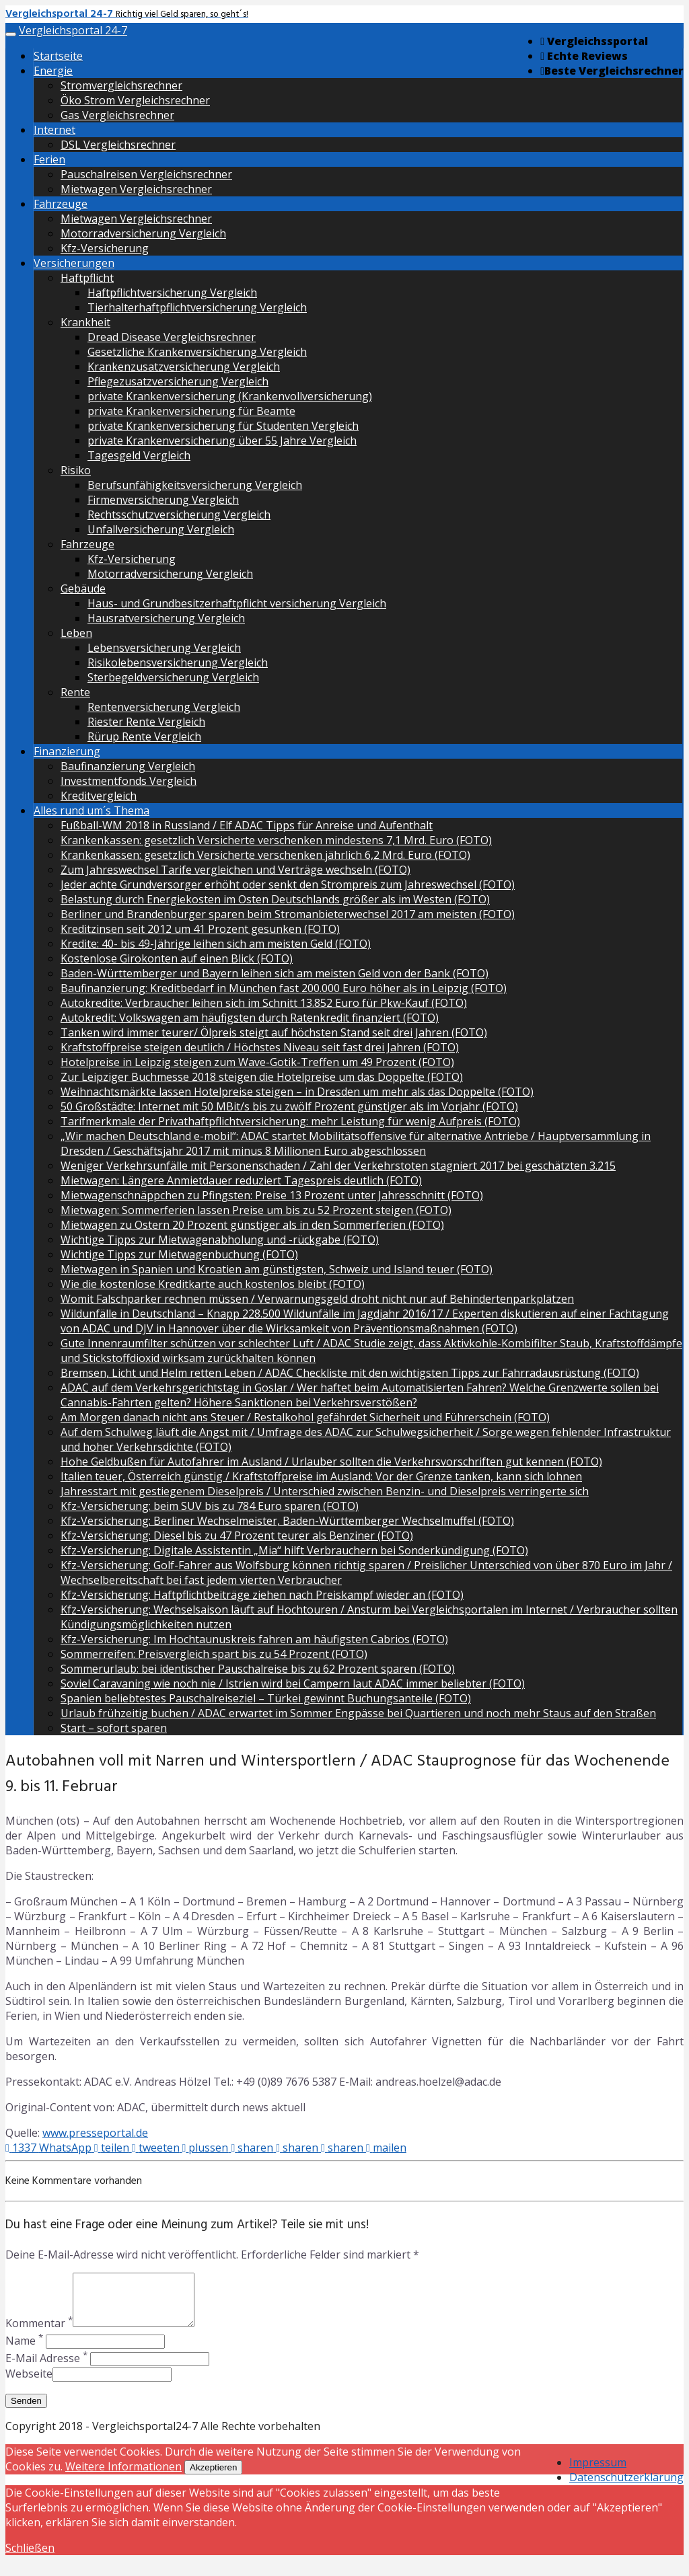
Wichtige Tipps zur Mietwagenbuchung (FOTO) (179, 1254)
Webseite (28, 2383)
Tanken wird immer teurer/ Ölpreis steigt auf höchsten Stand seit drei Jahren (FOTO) (274, 1032)
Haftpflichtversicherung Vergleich (172, 292)
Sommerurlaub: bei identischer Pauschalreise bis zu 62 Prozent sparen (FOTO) (258, 1668)
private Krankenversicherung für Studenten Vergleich (223, 425)
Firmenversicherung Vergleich (163, 499)
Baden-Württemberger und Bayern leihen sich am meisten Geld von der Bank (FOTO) (274, 973)
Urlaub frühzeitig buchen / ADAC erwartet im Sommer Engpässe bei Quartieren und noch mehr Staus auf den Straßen (358, 1713)
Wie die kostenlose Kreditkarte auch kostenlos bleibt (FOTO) (213, 1284)
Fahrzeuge (60, 203)
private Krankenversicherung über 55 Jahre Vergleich (222, 440)
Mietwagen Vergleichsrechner (136, 189)
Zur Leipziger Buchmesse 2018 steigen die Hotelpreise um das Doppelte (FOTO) (262, 1076)
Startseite (58, 55)
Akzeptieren (213, 2477)
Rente (75, 692)
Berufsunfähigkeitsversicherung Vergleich (194, 485)
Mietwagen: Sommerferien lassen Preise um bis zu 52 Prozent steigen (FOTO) (256, 1210)
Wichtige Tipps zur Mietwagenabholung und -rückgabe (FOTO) (220, 1239)
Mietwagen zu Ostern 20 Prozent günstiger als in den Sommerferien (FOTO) (252, 1224)
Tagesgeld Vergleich (138, 455)
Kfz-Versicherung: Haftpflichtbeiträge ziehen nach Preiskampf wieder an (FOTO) (262, 1594)
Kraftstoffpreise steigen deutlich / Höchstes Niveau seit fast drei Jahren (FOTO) (260, 1047)
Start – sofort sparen (114, 1727)
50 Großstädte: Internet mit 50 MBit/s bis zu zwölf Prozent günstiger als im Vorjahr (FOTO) (289, 1106)
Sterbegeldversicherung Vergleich (173, 677)
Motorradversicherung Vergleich (143, 233)
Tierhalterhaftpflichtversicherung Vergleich (197, 307)
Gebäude (83, 588)
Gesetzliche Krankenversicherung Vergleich (197, 351)
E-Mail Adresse (46, 2368)
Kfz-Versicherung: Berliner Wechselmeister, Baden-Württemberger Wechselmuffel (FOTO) (287, 1520)
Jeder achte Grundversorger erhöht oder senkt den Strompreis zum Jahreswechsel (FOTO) (288, 884)
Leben (76, 633)
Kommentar (39, 2333)
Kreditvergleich (99, 795)
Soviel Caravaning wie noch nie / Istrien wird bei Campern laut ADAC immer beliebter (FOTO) (293, 1683)
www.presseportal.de (95, 2132)
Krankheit (85, 322)
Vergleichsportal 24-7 (73, 30)
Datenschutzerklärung (626, 2487)
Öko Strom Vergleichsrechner (135, 100)
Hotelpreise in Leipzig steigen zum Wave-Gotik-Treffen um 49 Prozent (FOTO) (257, 1062)
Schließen (30, 2557)
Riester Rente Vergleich (146, 721)
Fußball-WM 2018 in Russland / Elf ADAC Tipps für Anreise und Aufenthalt (247, 825)
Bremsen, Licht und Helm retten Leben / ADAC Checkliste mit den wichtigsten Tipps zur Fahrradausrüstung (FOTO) (350, 1372)
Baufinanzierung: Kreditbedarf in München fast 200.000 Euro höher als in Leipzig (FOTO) (284, 988)
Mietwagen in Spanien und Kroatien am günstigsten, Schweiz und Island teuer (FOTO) (277, 1269)
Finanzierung (67, 751)
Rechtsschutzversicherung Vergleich (178, 514)
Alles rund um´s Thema (91, 810)
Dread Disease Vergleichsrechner (171, 337)
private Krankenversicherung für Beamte (191, 411)
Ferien (49, 159)
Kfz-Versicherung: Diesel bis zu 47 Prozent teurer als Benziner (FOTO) (237, 1535)
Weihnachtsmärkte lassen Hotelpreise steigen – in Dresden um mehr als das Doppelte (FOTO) (297, 1091)
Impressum (597, 2472)
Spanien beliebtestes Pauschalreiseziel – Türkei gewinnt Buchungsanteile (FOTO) (266, 1698)
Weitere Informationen (123, 2476)
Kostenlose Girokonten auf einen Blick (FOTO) (177, 958)
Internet (54, 129)
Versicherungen (74, 263)
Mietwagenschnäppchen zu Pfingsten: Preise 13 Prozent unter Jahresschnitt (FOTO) (272, 1195)
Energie (53, 70)
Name (24, 2350)
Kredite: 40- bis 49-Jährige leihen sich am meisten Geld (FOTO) (216, 943)
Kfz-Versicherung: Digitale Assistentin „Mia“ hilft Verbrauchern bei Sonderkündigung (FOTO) (294, 1550)
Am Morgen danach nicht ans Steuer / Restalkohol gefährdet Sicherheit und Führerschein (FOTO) (305, 1417)
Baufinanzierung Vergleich (128, 766)
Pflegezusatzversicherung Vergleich (177, 381)
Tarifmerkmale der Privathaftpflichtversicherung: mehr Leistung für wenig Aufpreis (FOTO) (290, 1121)
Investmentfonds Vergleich (128, 780)
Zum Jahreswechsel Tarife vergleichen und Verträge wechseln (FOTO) (235, 869)
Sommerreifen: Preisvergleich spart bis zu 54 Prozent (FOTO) (214, 1653)
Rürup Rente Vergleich (144, 736)
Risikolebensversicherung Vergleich (177, 662)
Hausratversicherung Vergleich (166, 618)
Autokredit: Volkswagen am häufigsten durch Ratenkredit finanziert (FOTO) (250, 1017)
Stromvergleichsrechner (121, 85)
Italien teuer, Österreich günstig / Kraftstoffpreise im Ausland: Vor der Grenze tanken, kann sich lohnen (321, 1476)
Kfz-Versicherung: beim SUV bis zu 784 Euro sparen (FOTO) (210, 1506)
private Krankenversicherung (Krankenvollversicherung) (229, 396)
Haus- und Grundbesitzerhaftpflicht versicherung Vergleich (236, 603)
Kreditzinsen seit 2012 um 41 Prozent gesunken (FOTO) (200, 928)
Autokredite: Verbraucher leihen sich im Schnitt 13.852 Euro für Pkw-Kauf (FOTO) (264, 1002)
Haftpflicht (87, 277)
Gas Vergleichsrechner (117, 115)
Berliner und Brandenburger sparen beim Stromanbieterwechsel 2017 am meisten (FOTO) (288, 914)
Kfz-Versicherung (105, 248)
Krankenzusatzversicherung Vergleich (183, 366)
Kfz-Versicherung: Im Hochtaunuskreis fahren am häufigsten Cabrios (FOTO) (254, 1639)
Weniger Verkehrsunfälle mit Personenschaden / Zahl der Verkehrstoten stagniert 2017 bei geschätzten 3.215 (338, 1165)
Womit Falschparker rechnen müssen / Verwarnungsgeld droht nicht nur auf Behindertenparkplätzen (317, 1298)
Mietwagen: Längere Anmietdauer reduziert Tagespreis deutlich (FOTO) (241, 1180)
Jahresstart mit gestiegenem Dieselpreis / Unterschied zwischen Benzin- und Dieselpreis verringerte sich (325, 1491)
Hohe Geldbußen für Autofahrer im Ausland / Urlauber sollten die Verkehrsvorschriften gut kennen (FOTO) (331, 1461)
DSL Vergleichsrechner (118, 144)
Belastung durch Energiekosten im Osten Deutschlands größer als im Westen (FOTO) (275, 899)
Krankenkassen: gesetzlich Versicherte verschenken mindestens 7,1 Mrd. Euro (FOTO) (276, 840)
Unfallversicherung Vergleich (160, 529)
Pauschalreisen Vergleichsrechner (146, 174)
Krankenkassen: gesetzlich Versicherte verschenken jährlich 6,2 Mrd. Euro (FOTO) (265, 854)
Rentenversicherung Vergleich (163, 706)
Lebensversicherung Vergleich (164, 647)
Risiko (76, 470)
